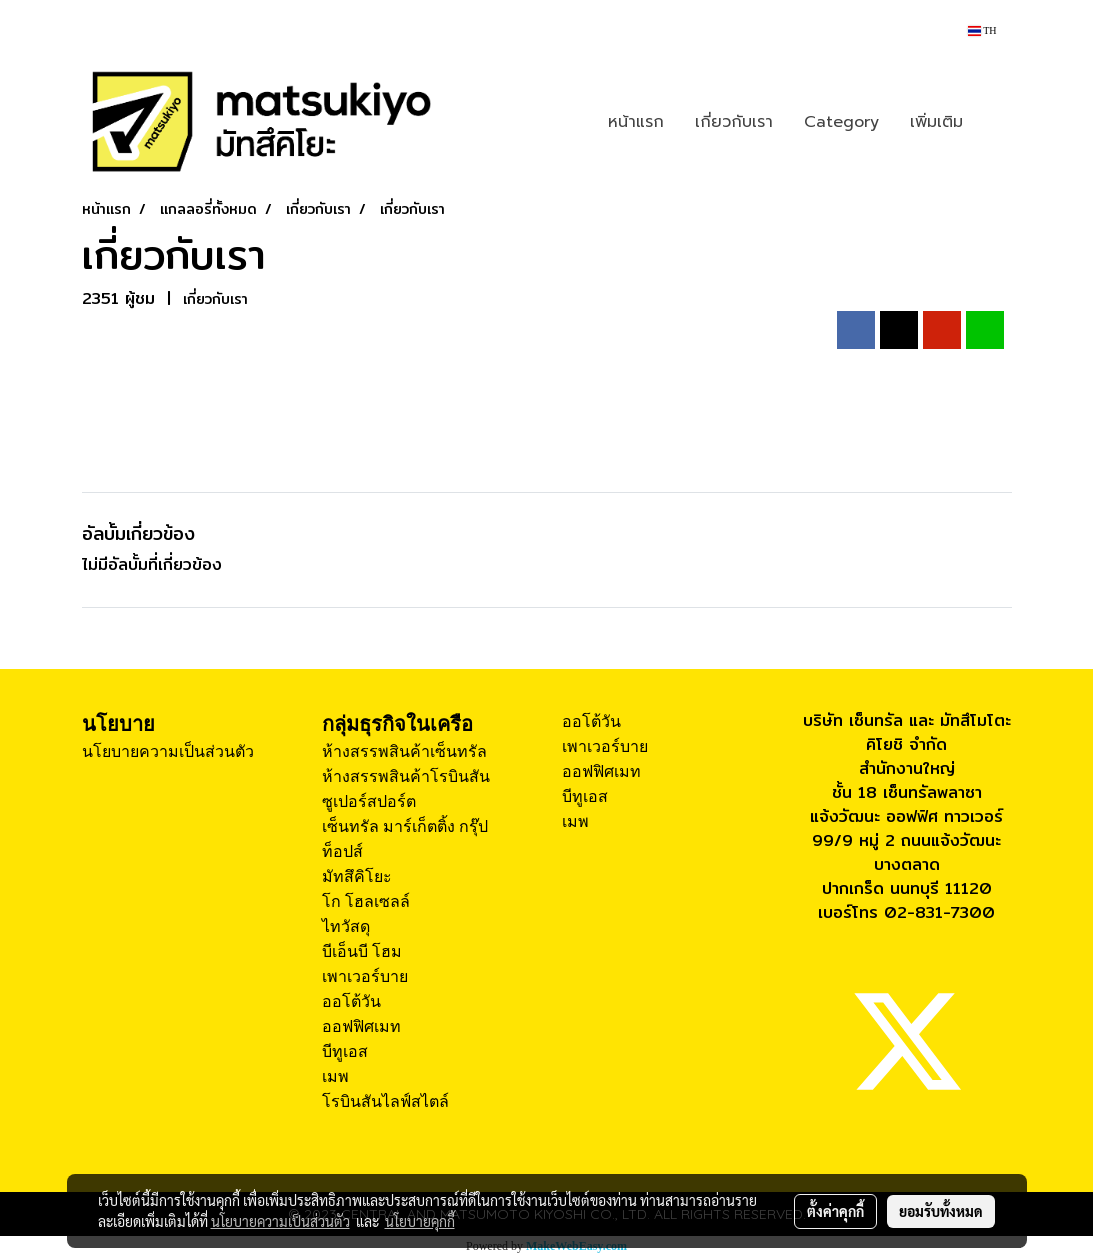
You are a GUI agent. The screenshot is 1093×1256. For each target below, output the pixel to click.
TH (982, 30)
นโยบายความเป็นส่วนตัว (168, 751)
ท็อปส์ (342, 851)
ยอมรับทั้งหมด (941, 1211)
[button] (996, 122)
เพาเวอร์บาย (365, 976)
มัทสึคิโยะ (357, 876)
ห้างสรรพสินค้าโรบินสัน (406, 776)
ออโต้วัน (351, 1001)
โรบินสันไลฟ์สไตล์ (385, 1101)
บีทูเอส (345, 1051)
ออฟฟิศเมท (361, 1026)
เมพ (335, 1076)
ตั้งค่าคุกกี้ (835, 1211)
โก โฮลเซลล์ (366, 901)
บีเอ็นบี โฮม (362, 951)
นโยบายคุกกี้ (420, 1221)
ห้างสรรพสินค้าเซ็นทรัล (404, 751)
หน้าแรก (636, 122)
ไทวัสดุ (346, 926)
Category (841, 122)
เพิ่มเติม (936, 122)
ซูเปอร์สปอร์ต (369, 801)
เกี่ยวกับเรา (734, 122)
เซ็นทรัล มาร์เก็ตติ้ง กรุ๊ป (405, 826)
